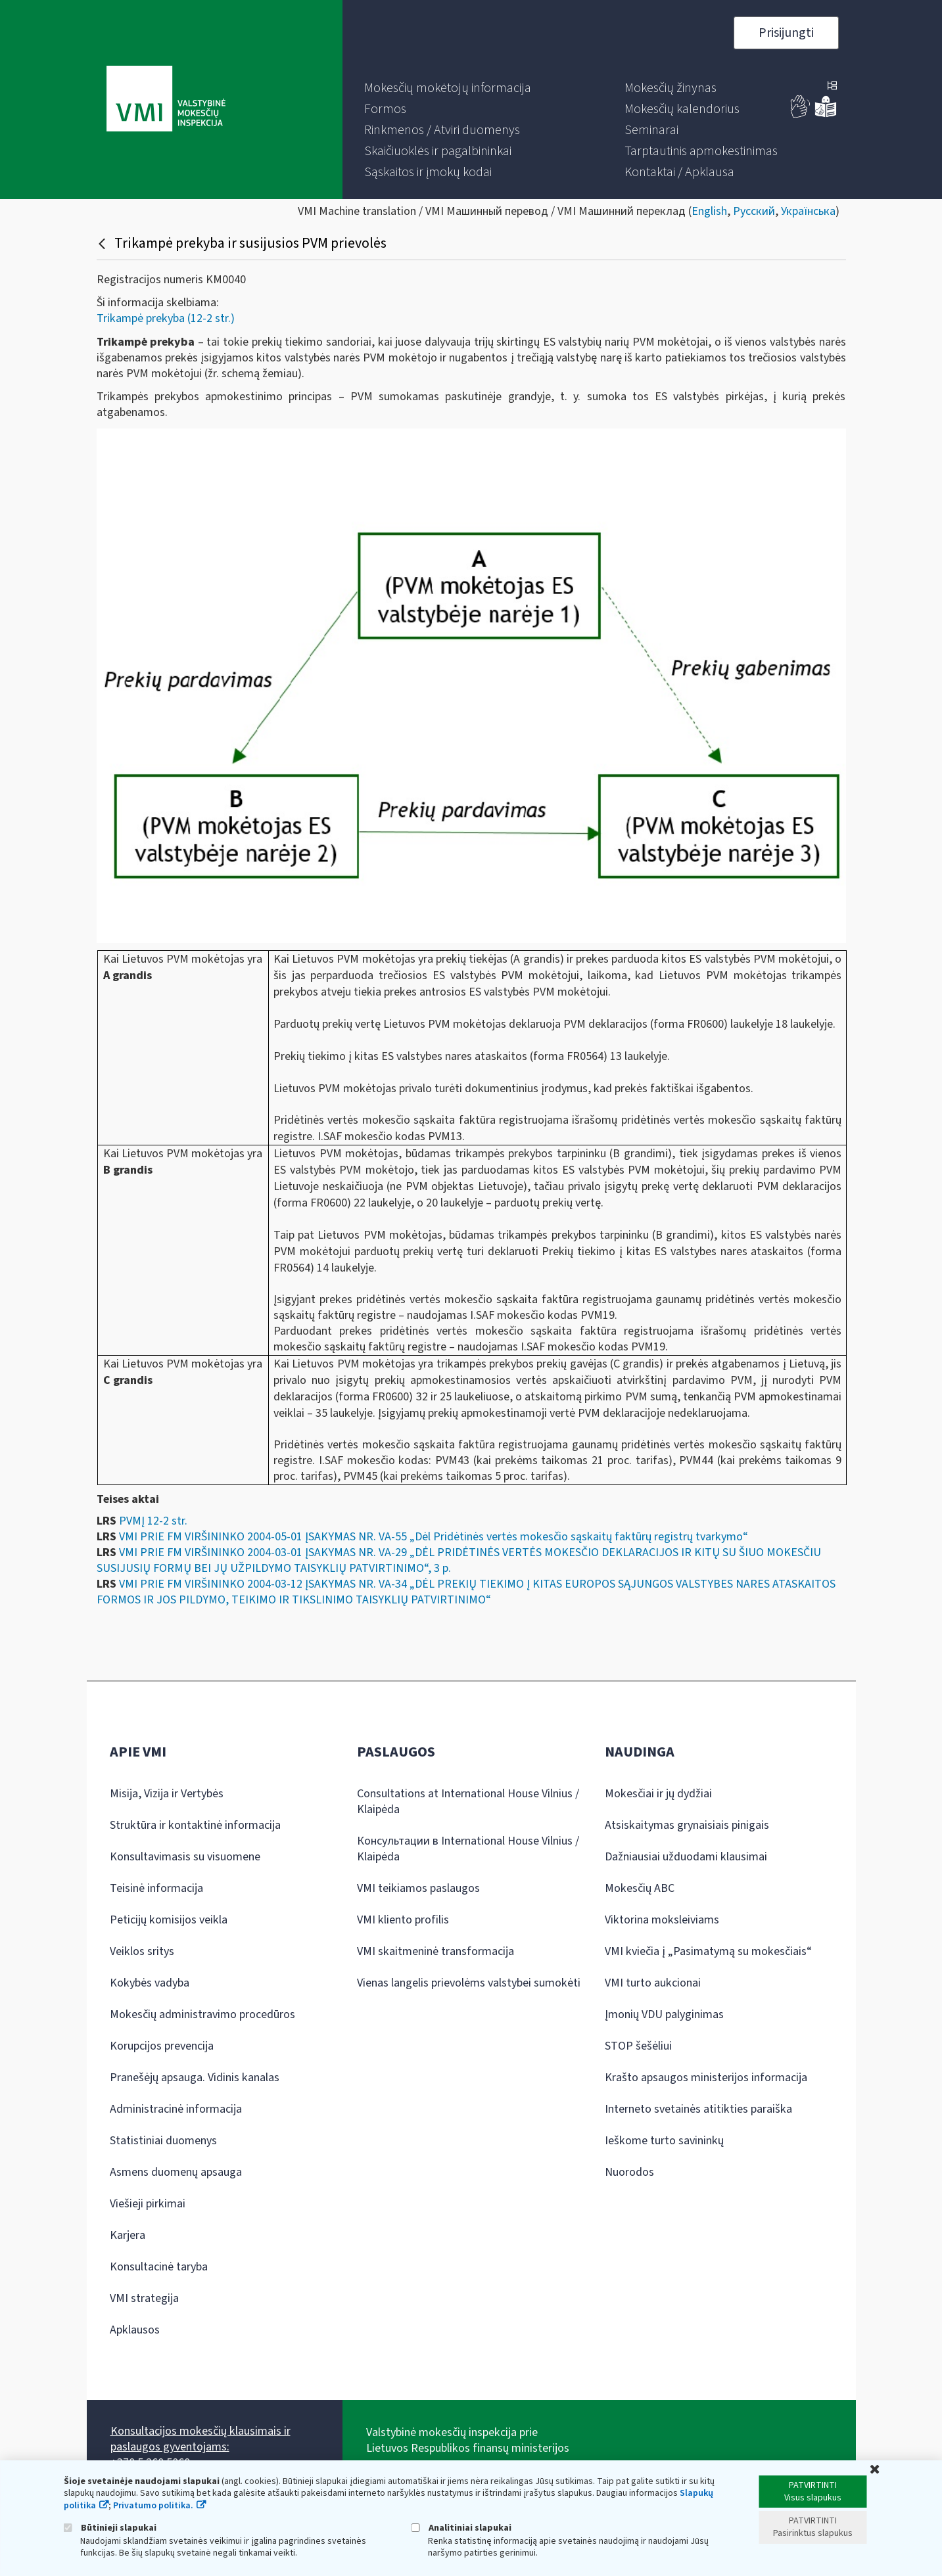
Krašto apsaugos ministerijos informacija (706, 2077)
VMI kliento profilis (403, 1920)
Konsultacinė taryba (159, 2267)
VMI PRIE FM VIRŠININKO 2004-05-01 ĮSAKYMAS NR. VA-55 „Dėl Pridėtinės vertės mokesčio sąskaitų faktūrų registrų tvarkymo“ (433, 1537)
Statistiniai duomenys (163, 2140)
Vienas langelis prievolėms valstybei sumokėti (468, 1983)
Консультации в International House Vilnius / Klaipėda (468, 1849)
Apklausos (135, 2330)
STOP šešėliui (638, 2046)
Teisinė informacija (156, 1888)
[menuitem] (447, 88)
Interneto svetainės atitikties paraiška (698, 2109)
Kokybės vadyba (149, 1983)
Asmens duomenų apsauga (176, 2172)
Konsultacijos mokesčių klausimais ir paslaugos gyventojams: (200, 2439)
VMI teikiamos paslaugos (418, 1888)
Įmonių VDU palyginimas (664, 2014)
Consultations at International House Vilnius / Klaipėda (468, 1801)
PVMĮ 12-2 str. (153, 1521)
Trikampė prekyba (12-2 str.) (166, 318)
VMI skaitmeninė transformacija (435, 1951)
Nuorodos (629, 2172)
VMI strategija (144, 2298)
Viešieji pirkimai (147, 2204)
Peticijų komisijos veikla (168, 1920)
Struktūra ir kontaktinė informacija (195, 1825)
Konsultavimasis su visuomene (185, 1857)
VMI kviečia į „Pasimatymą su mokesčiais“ (708, 1951)
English (709, 211)
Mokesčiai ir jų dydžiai (658, 1793)
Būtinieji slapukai (110, 2527)
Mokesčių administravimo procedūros (202, 2014)
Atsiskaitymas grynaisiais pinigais (687, 1825)
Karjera (127, 2235)
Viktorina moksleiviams (662, 1920)
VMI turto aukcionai (653, 1983)
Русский (754, 211)
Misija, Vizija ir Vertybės (167, 1793)
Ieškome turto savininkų (664, 2140)
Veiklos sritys (142, 1951)
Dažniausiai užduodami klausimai (686, 1857)
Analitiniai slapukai (461, 2527)
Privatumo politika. (153, 2505)
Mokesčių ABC (639, 1888)
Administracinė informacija (176, 2109)
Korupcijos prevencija (162, 2046)
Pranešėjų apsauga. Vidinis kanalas (194, 2077)
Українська (808, 211)
